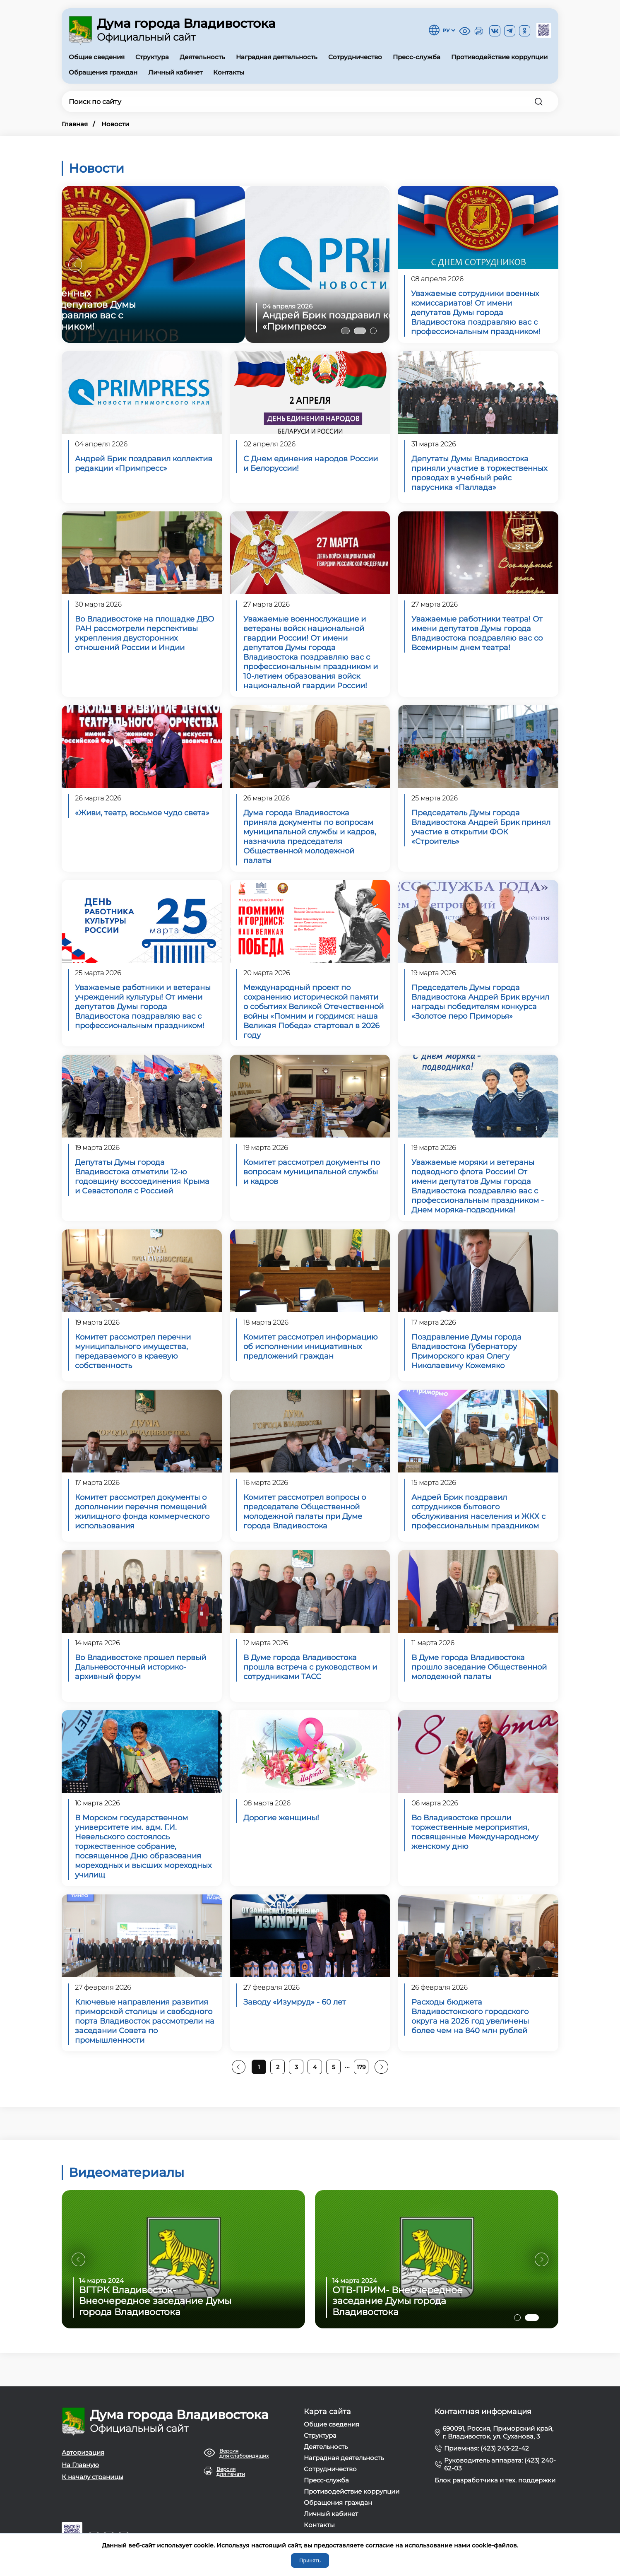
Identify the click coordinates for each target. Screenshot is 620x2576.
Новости (115, 124)
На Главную (80, 2465)
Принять (310, 2560)
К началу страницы (92, 2477)
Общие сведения (97, 57)
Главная (75, 124)
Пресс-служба (416, 57)
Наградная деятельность (276, 57)
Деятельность (202, 57)
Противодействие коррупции (499, 57)
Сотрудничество (355, 57)
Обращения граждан (103, 72)
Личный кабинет (175, 72)
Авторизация (83, 2452)
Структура (152, 57)
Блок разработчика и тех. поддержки (495, 2480)
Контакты (228, 72)
